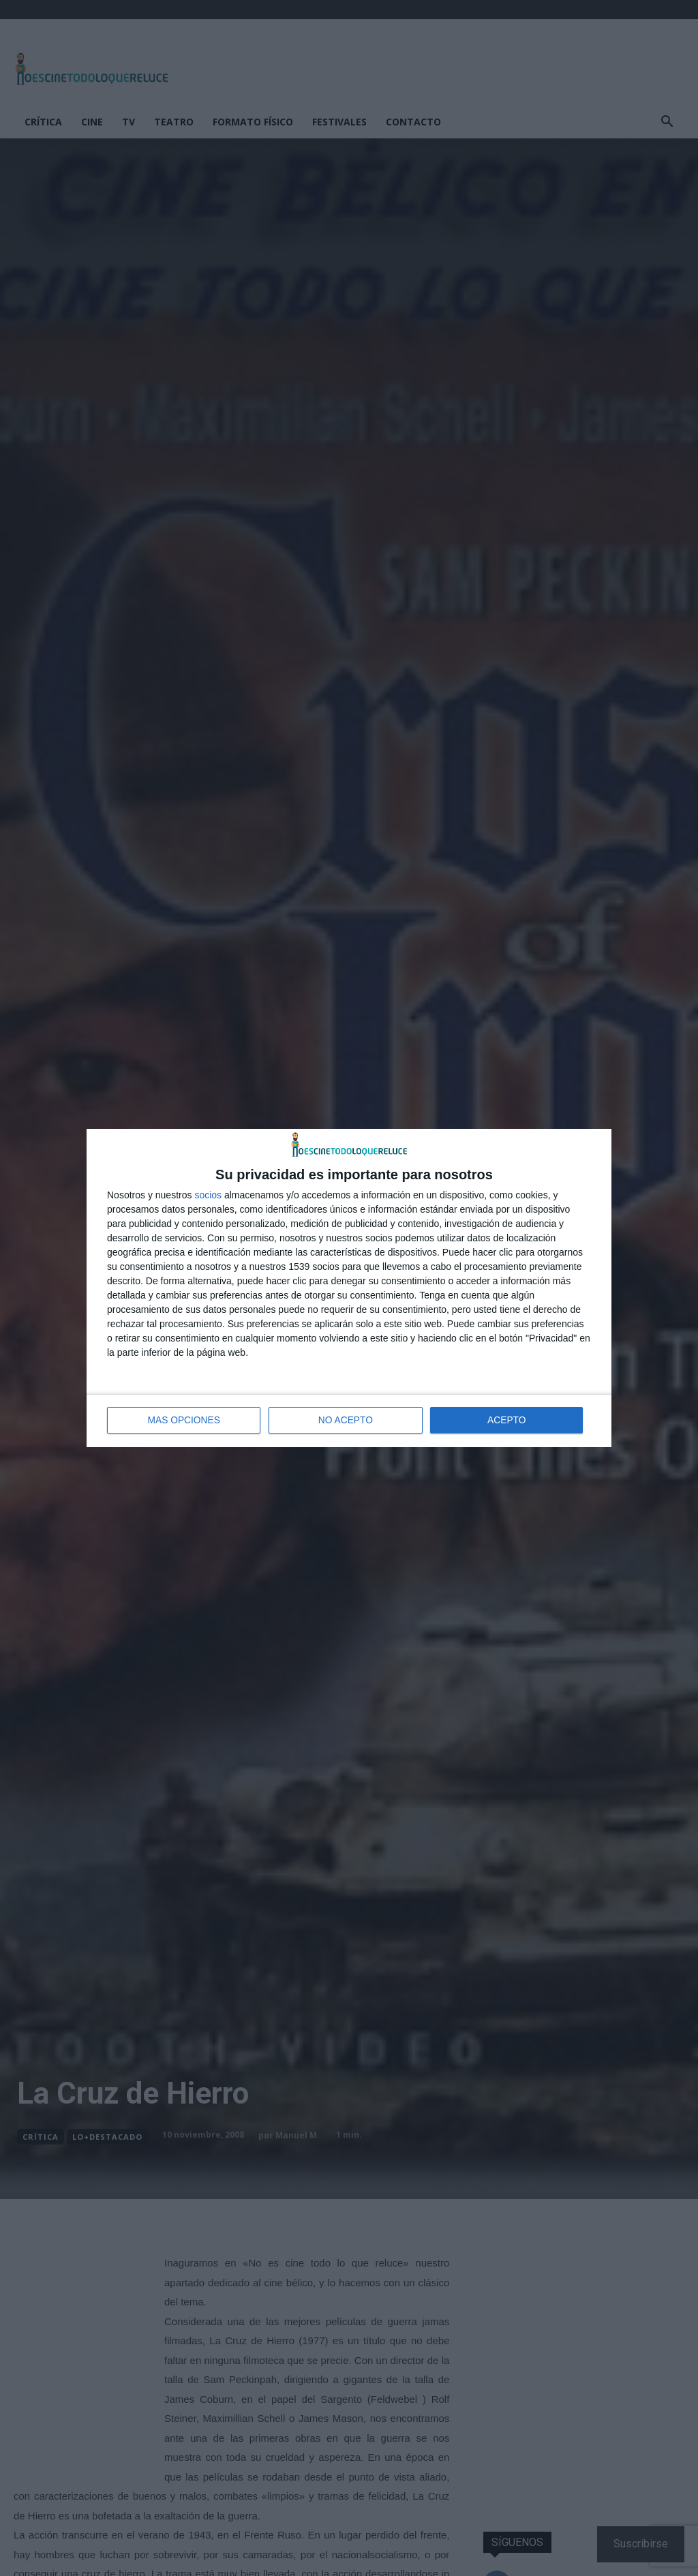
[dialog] (349, 1288)
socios (208, 1195)
